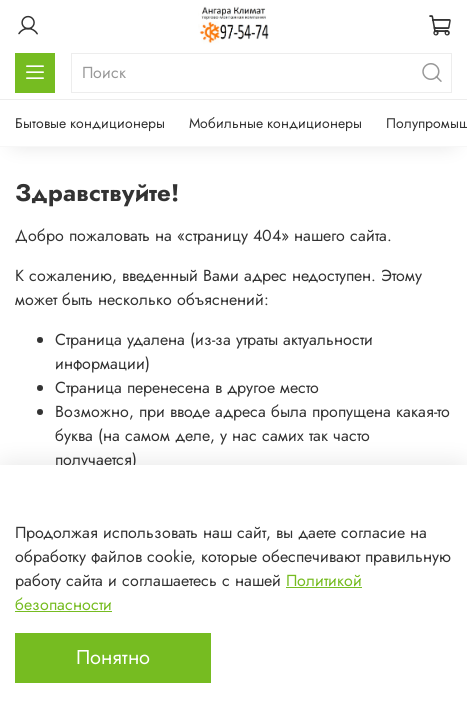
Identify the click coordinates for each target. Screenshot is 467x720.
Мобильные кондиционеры (275, 123)
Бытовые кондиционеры (90, 123)
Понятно (113, 657)
